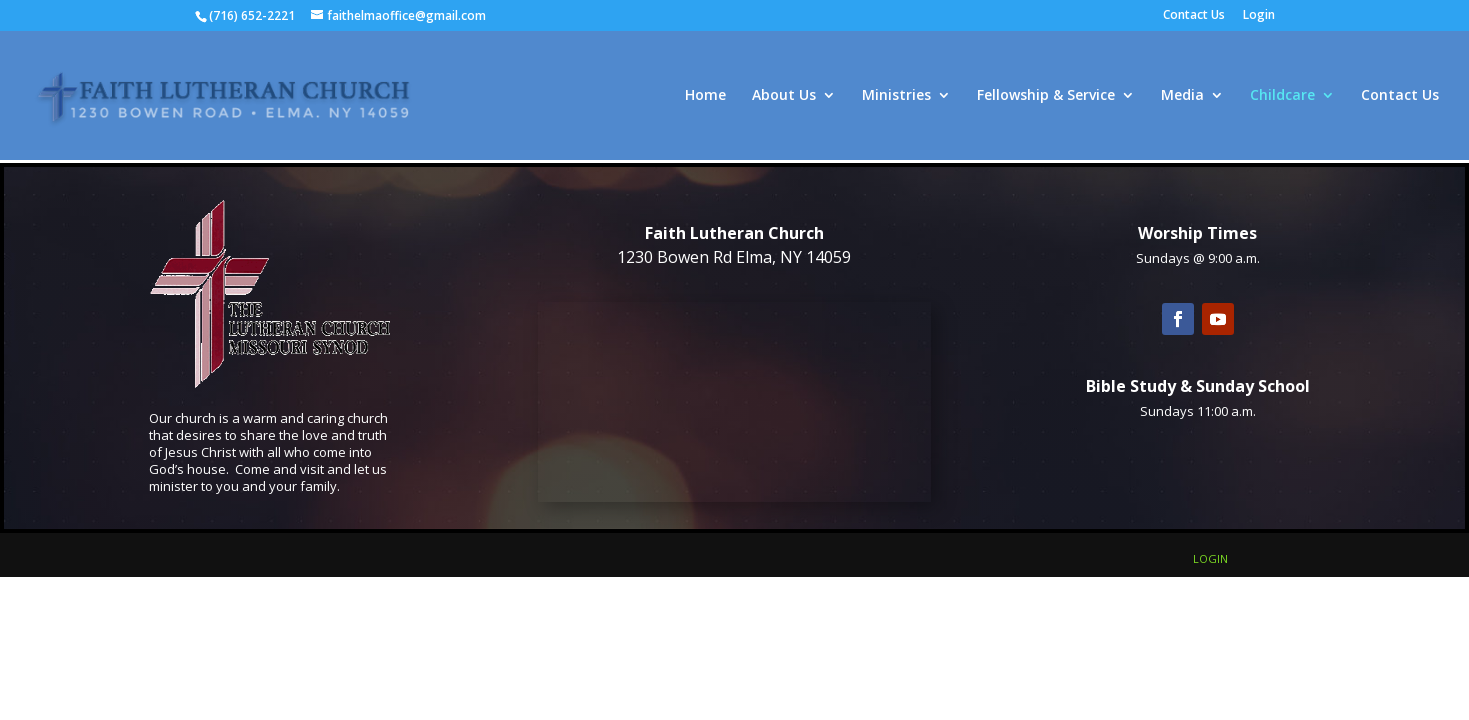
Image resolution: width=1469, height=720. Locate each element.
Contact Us (1194, 16)
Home (705, 96)
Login (1259, 16)
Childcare (1282, 96)
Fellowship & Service (1046, 96)
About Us (784, 96)
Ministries (896, 96)
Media (1182, 96)
